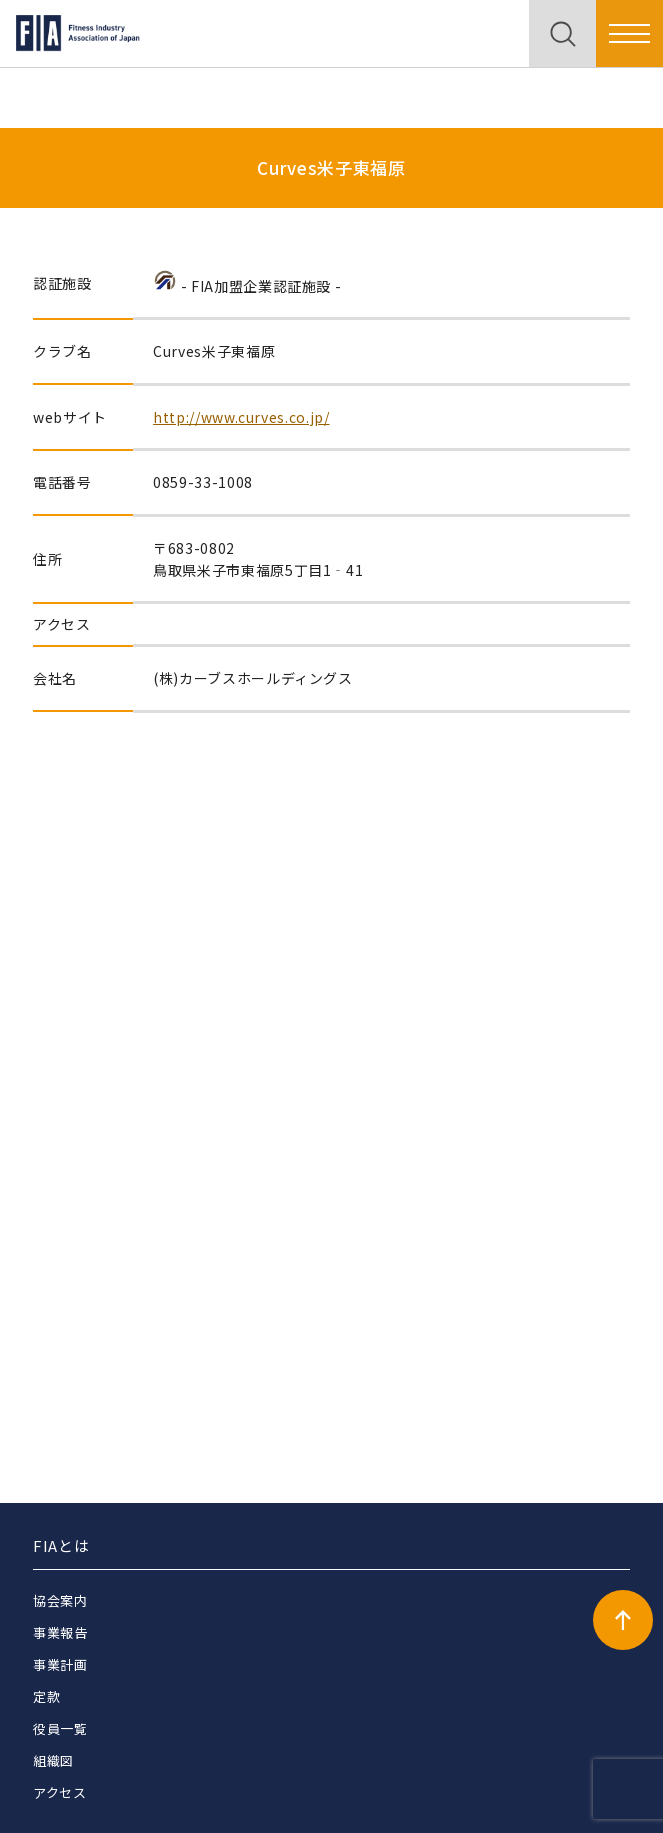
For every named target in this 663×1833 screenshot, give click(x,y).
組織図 (53, 1760)
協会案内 (60, 1600)
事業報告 (60, 1632)
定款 (46, 1696)
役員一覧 (60, 1728)
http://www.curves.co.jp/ (241, 417)
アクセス (60, 1792)
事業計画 (60, 1664)
